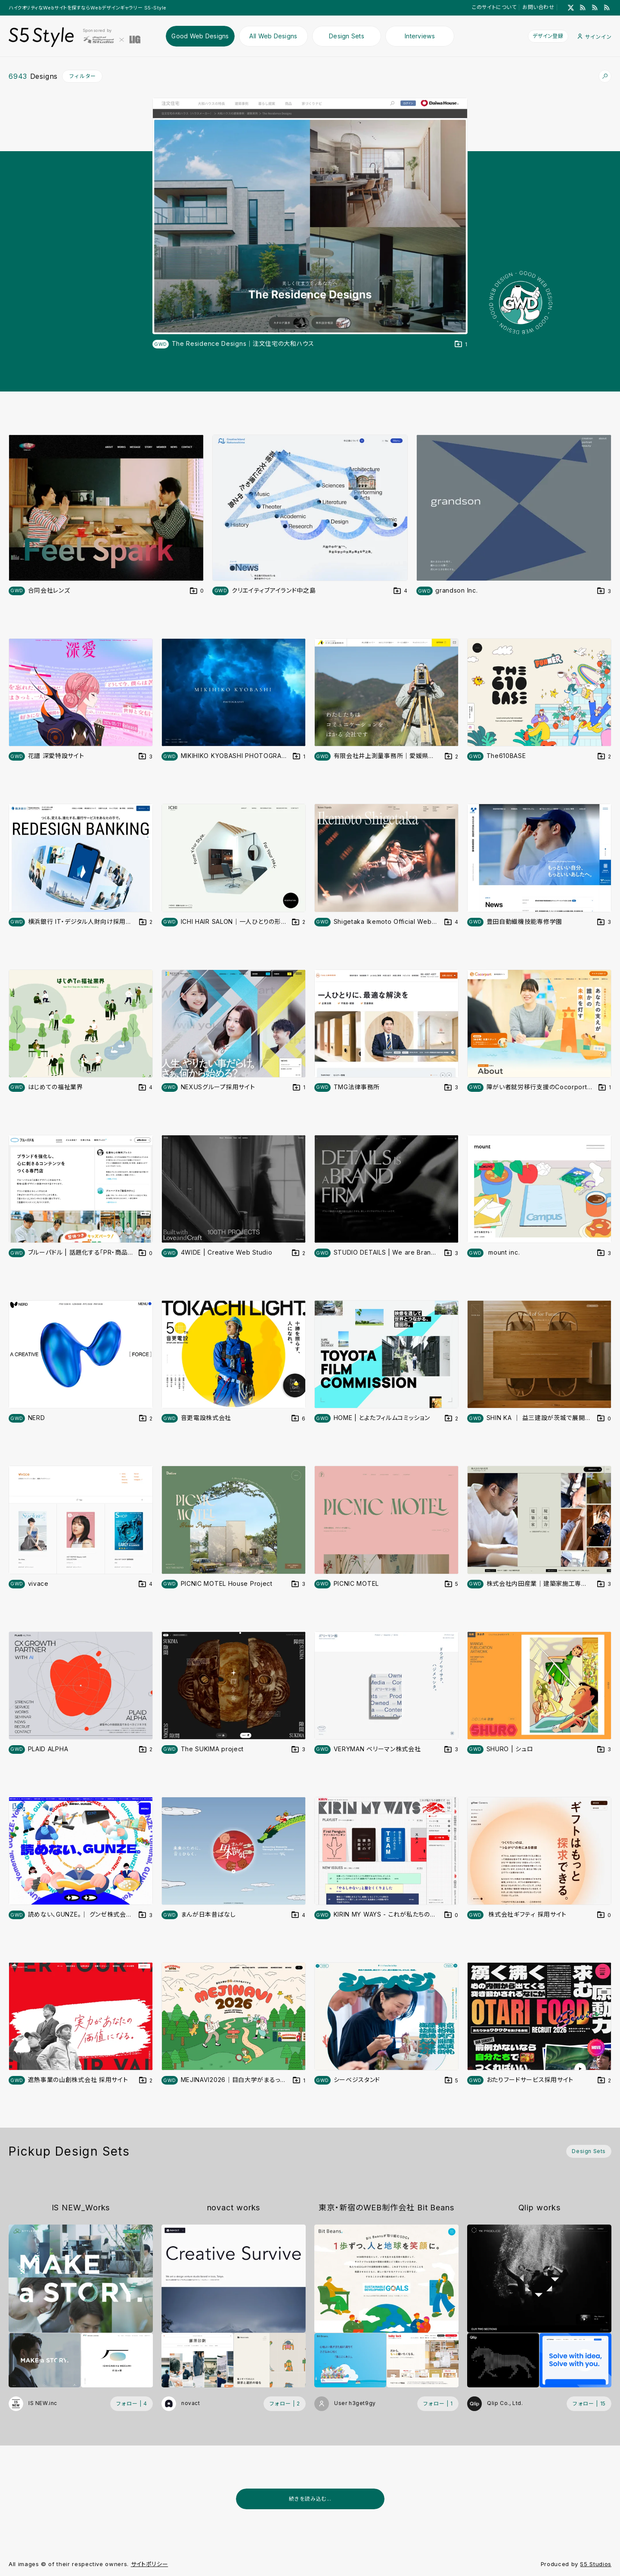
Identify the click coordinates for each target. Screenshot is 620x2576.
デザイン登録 (548, 36)
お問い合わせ (538, 7)
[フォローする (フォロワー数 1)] (438, 2403)
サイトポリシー (149, 2563)
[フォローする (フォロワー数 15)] (589, 2403)
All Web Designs (273, 36)
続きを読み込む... (310, 2498)
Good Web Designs (200, 36)
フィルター (82, 76)
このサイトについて (494, 7)
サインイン (594, 37)
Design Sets (346, 36)
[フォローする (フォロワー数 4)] (131, 2403)
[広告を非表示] (606, 2520)
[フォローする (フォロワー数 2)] (285, 2403)
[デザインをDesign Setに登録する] (461, 344)
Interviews (420, 36)
